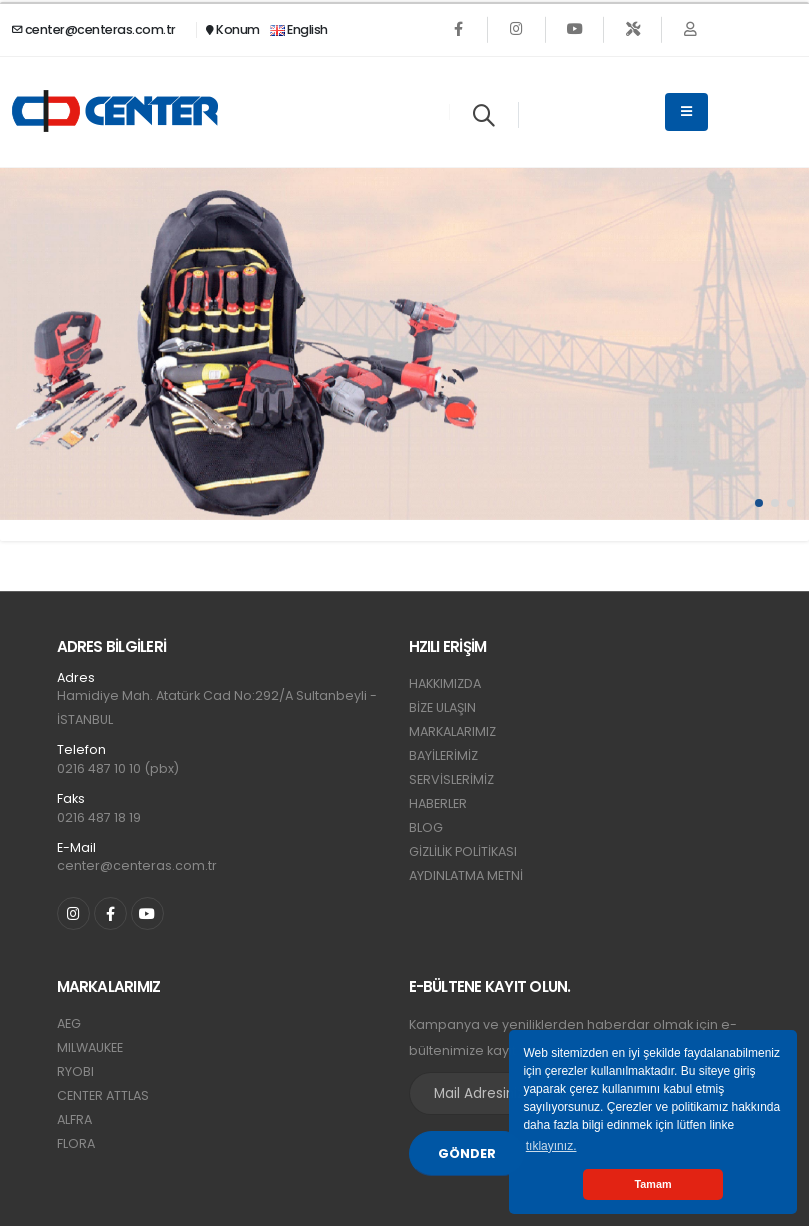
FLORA (76, 1143)
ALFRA (74, 1119)
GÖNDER (467, 1153)
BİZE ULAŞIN (442, 707)
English (299, 29)
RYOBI (75, 1071)
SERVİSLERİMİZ (451, 779)
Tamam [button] (652, 1184)
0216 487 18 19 (99, 817)
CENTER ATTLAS (103, 1095)
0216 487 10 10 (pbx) (118, 768)
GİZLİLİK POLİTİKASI (463, 851)
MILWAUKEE (90, 1047)
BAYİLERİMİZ (443, 755)
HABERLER (438, 803)
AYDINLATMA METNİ (466, 875)
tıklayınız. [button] (551, 1146)
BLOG (426, 827)
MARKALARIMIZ (452, 731)
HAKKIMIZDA (445, 683)
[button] (759, 503)
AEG (69, 1023)
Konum (233, 29)
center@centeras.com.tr (94, 29)
